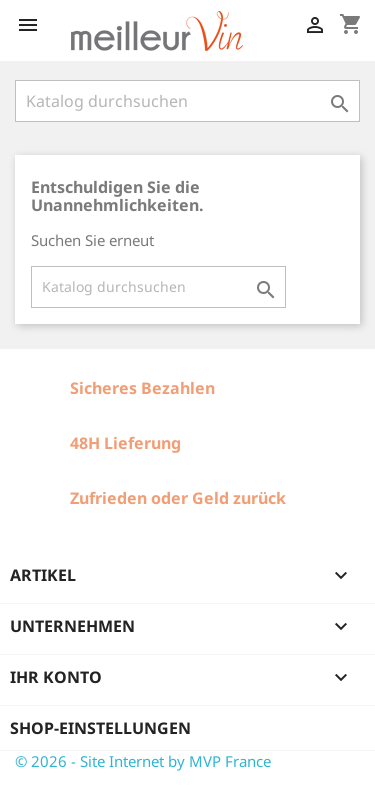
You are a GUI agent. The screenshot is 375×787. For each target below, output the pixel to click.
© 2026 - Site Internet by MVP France (143, 761)
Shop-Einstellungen (100, 728)
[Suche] (187, 101)
